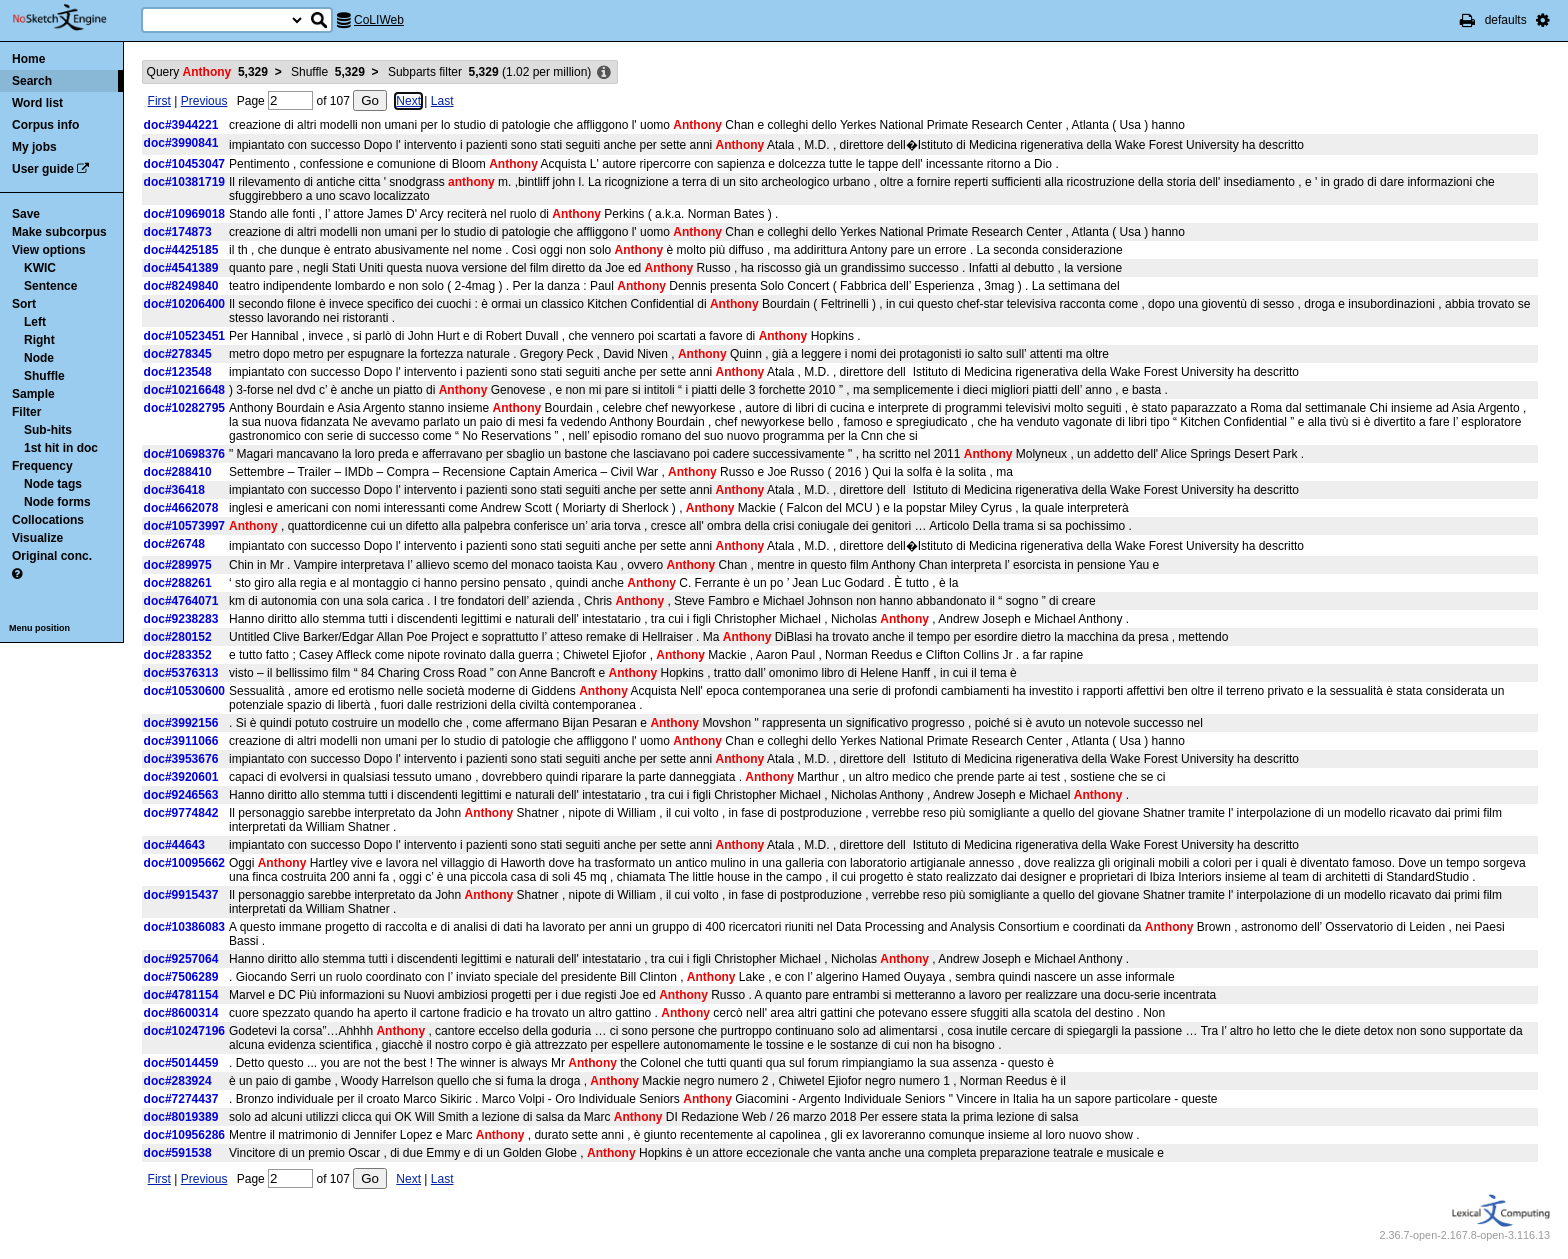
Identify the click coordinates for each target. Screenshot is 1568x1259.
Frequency (42, 466)
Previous (204, 101)
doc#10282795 (184, 408)
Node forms (57, 502)
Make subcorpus (59, 232)
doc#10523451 (184, 336)
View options (49, 250)
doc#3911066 (181, 741)
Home (28, 59)
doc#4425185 (181, 250)
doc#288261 (178, 583)
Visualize (37, 538)
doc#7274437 (181, 1099)
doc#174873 (178, 232)
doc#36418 (174, 490)
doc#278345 (178, 354)
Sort (24, 304)
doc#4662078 (181, 508)
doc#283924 (178, 1081)
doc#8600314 (181, 1013)
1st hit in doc (61, 448)
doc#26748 (174, 544)
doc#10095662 (184, 863)
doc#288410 (178, 472)
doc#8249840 (181, 286)
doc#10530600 (184, 691)
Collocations (48, 520)
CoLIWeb (379, 20)
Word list (37, 103)
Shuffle (44, 376)
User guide (43, 169)
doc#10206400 (184, 304)
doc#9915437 (181, 895)
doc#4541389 (181, 268)
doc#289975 (178, 565)
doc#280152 (178, 637)
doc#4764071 (181, 601)
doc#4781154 (181, 995)
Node (39, 358)
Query (207, 72)
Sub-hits (48, 430)
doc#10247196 (184, 1031)
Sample (33, 394)
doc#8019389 (181, 1117)
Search (32, 81)
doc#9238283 (181, 619)
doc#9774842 (181, 813)
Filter (26, 412)
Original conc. (52, 556)
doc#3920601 (181, 777)
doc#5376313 (181, 673)
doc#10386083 (184, 927)
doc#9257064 (181, 959)
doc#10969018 (184, 214)
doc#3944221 (181, 125)
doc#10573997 (184, 526)
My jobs (34, 147)
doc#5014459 (181, 1063)
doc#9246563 (181, 795)
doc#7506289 (181, 977)
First (159, 101)
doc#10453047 (184, 164)
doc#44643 (174, 845)
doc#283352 (178, 655)
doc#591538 (178, 1153)
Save (26, 214)
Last (442, 101)
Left (35, 322)
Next (408, 101)
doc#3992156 (181, 723)
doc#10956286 (184, 1135)
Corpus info (45, 125)
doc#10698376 (184, 454)
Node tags (53, 484)
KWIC (40, 268)
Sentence (50, 286)
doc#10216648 (184, 390)
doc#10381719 (184, 182)
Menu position (39, 628)
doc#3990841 (181, 143)
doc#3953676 (181, 759)
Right (39, 340)
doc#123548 (178, 372)
